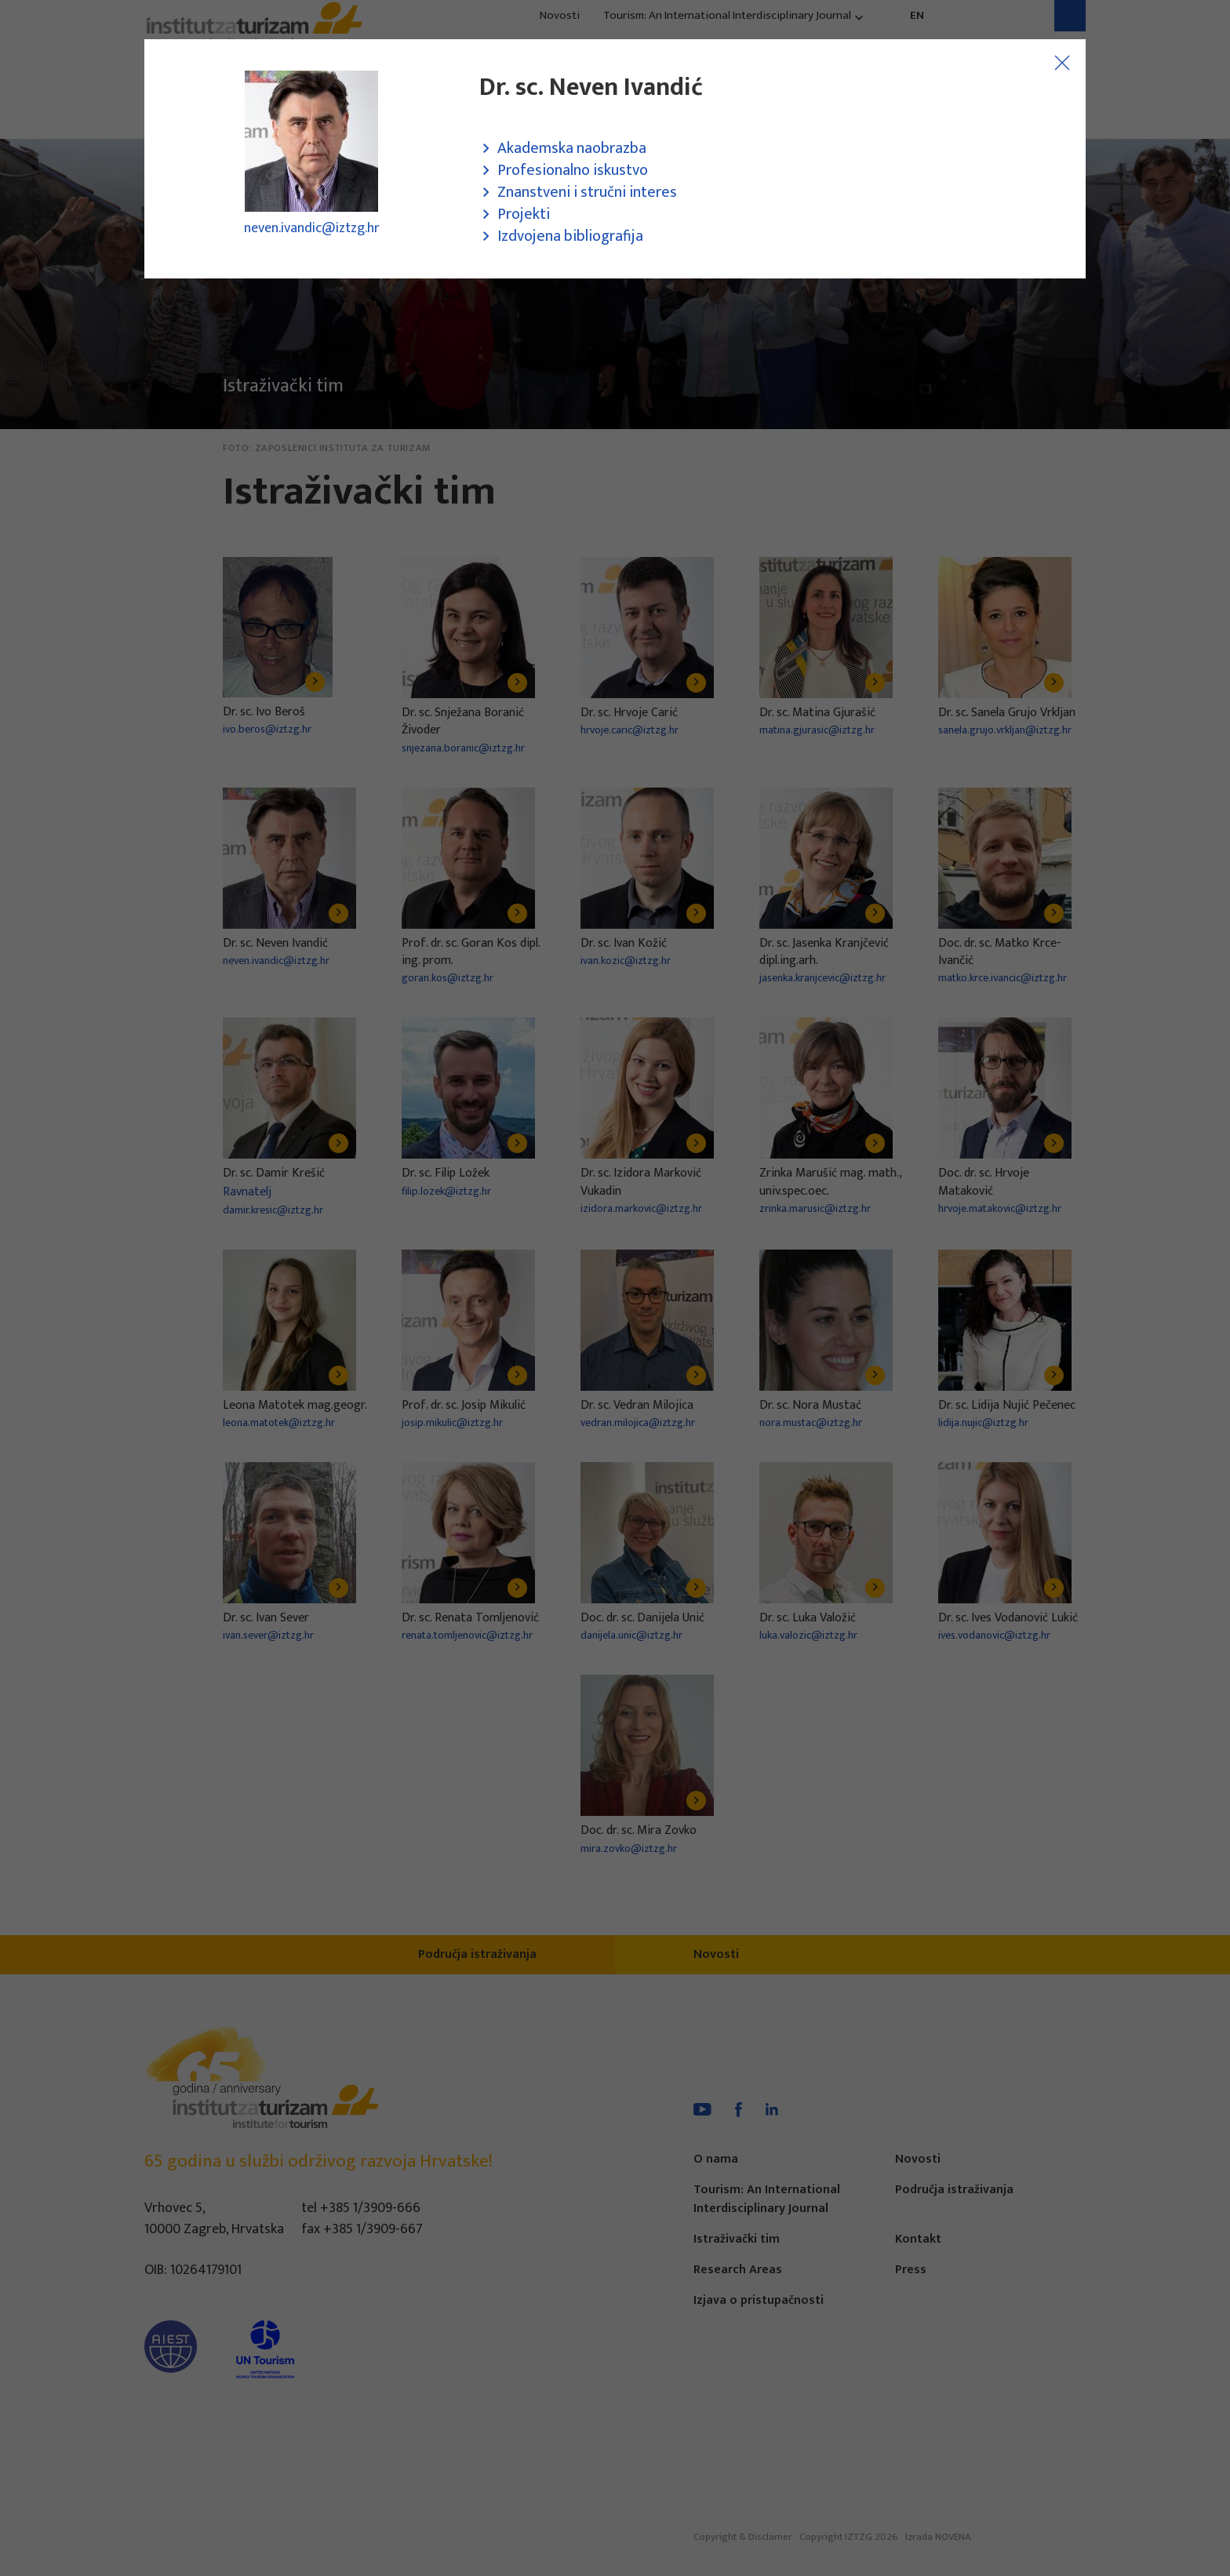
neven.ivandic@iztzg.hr (312, 228)
